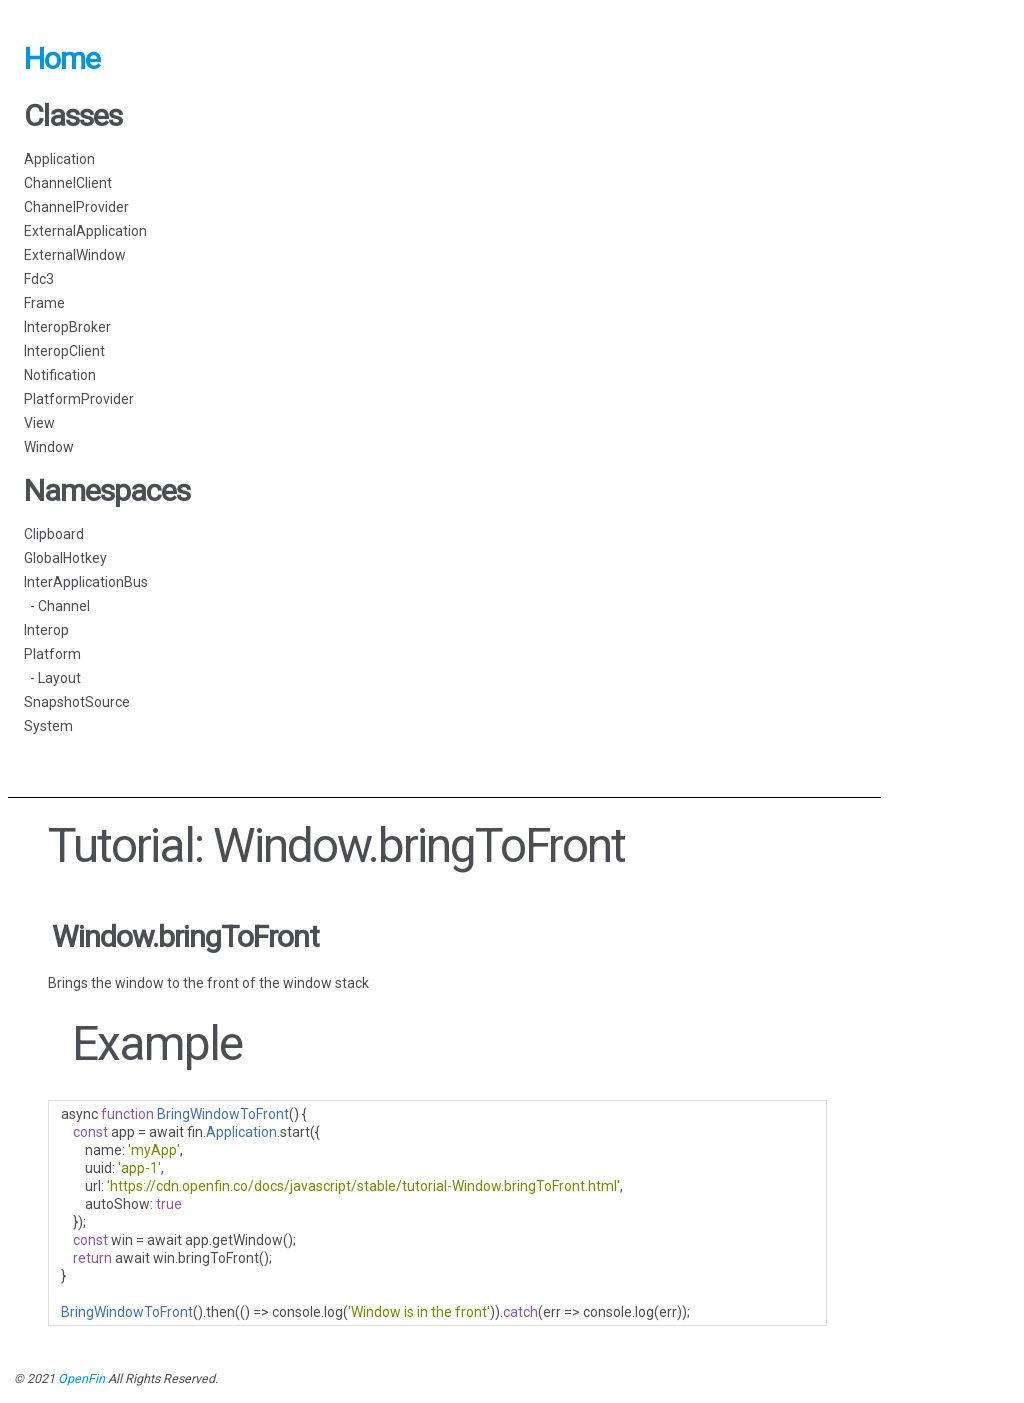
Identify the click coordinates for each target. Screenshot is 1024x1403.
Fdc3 (39, 279)
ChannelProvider (76, 207)
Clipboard (54, 534)
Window (49, 447)
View (39, 423)
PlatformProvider (79, 399)
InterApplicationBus (86, 582)
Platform (52, 654)
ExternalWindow (75, 255)
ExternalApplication (85, 231)
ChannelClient (68, 183)
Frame (44, 303)
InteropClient (64, 351)
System (48, 726)
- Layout (52, 678)
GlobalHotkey (65, 558)
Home (62, 58)
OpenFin (81, 1378)
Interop (46, 630)
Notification (60, 375)
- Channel (57, 606)
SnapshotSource (77, 702)
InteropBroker (67, 327)
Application (59, 159)
